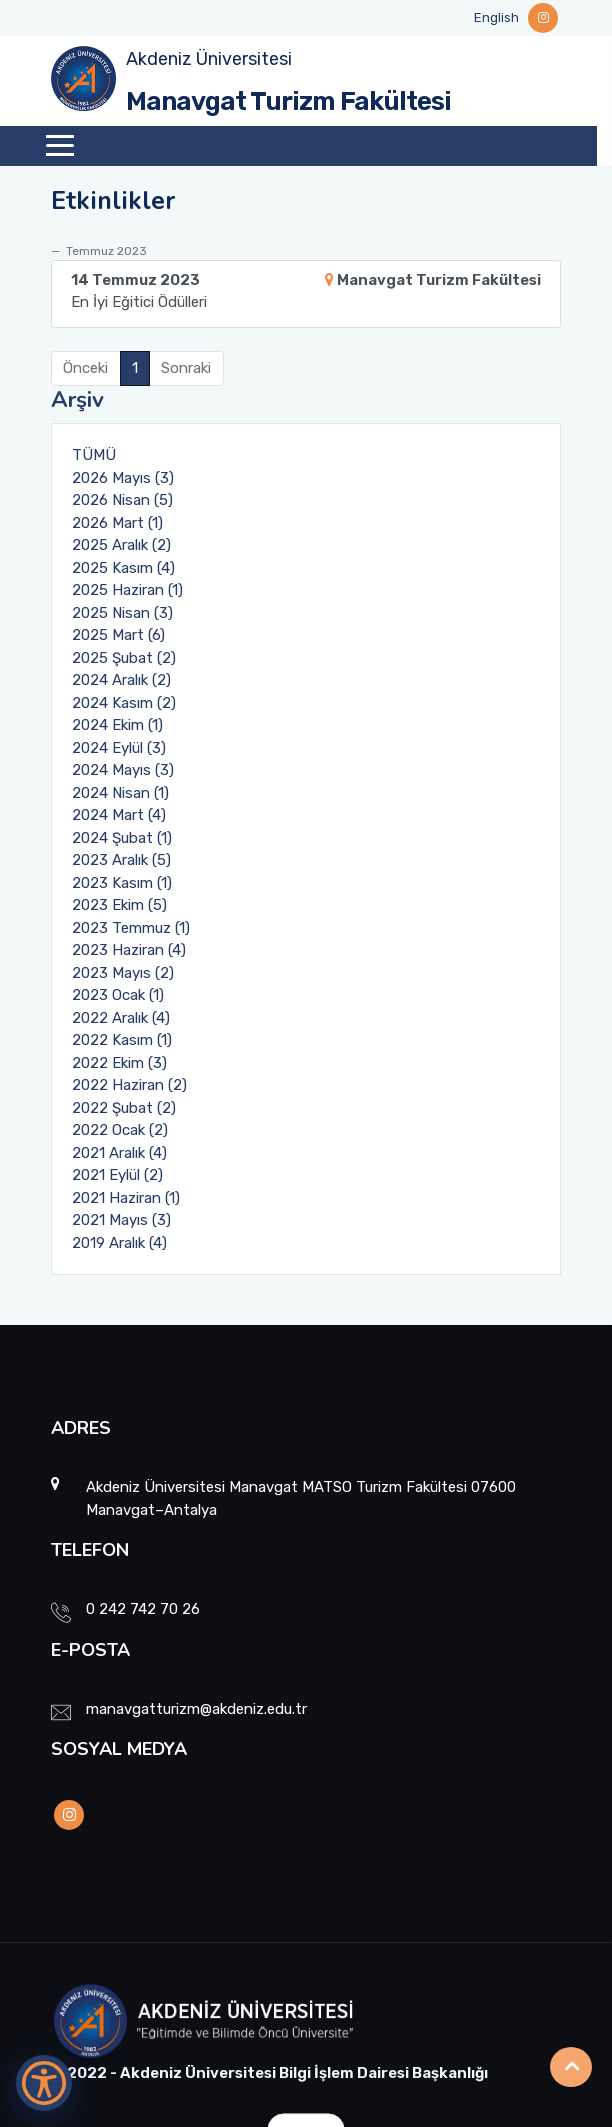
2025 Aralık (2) (121, 545)
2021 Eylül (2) (117, 1175)
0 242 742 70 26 (143, 1609)
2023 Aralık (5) (121, 860)
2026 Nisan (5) (122, 500)
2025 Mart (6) (118, 635)
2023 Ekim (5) (119, 905)
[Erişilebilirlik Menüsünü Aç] (44, 2083)
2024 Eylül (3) (119, 748)
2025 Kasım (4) (123, 568)
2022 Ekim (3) (119, 1063)
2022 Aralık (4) (121, 1018)
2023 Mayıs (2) (123, 973)
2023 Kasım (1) (122, 883)
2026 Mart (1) (117, 523)
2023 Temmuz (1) (131, 928)
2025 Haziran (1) (127, 590)
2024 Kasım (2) (124, 703)
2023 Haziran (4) (129, 950)
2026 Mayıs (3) (123, 478)
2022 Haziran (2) (129, 1085)
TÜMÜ (94, 455)
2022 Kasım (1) (122, 1040)
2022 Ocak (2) (120, 1130)
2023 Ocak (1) (118, 995)
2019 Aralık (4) (119, 1243)
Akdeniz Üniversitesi (209, 59)
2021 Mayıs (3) (121, 1220)
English (496, 17)
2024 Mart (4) (119, 815)
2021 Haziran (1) (126, 1198)
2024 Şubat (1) (122, 838)
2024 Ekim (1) (117, 725)
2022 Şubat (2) (124, 1108)
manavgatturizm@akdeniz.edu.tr (196, 1709)
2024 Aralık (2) (121, 680)
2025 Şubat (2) (124, 658)
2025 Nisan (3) (122, 613)
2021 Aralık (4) (119, 1153)
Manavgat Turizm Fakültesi (288, 101)
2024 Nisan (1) (120, 793)
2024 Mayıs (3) (123, 770)
